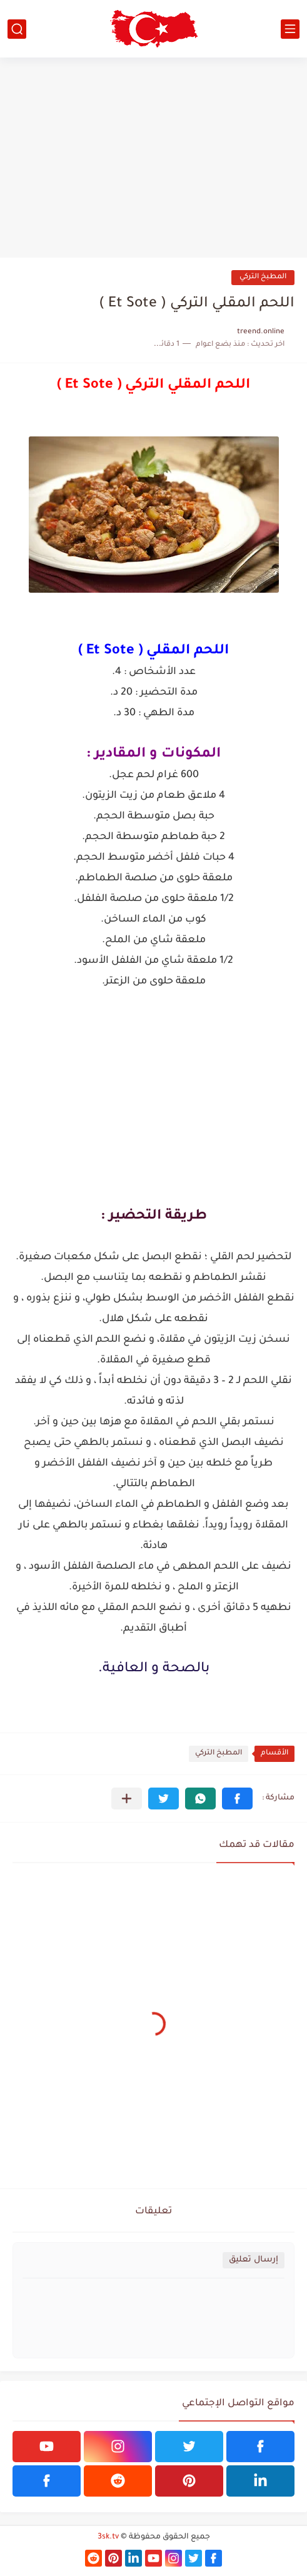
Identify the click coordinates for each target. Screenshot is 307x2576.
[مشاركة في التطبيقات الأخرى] (126, 1798)
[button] (237, 1798)
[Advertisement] (153, 157)
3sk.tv (108, 2537)
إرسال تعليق (253, 2260)
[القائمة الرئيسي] (290, 29)
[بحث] (17, 29)
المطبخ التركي (262, 277)
